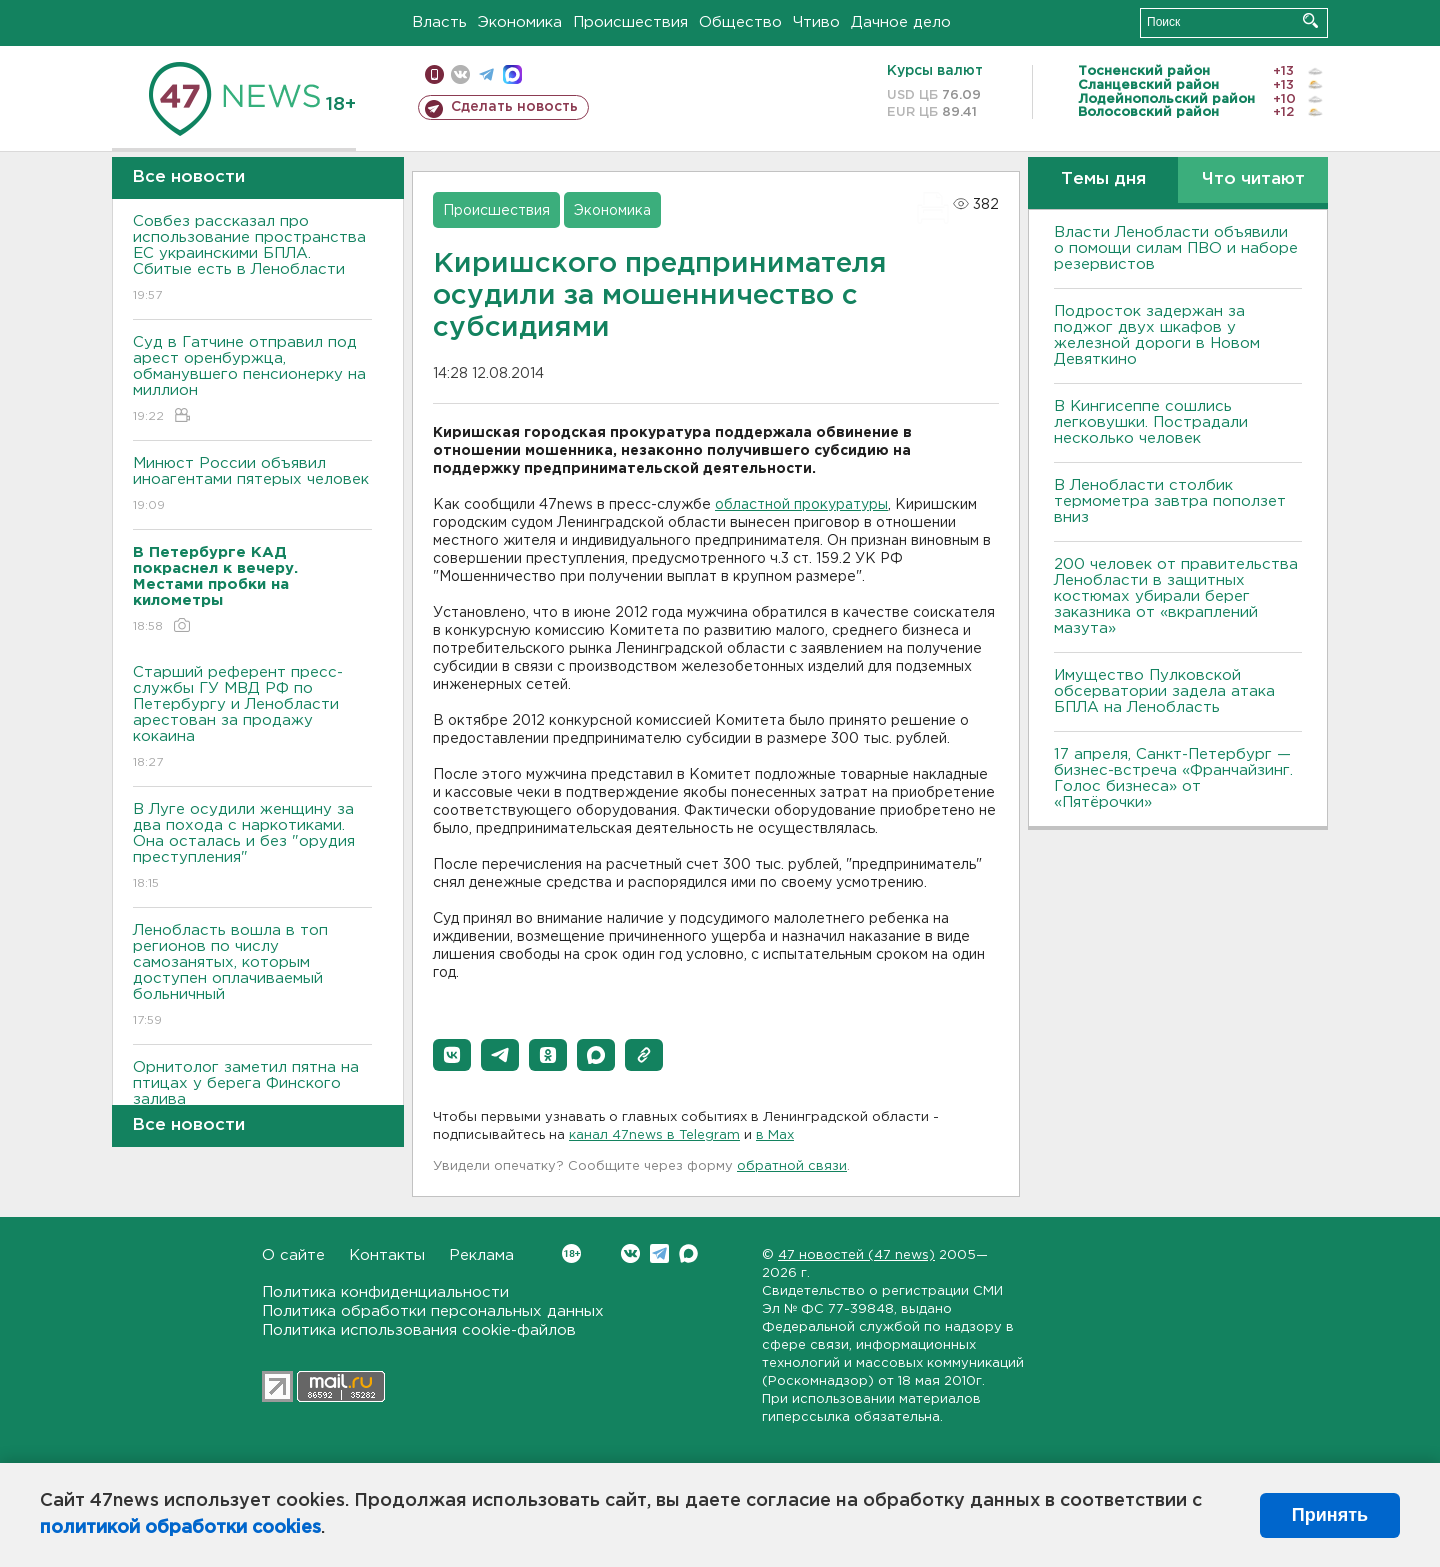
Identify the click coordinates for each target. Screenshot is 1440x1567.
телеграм (486, 74)
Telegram (659, 1253)
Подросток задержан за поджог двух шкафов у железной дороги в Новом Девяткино (1157, 335)
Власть (439, 22)
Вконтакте (571, 1253)
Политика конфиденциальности (385, 1292)
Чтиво (816, 22)
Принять (1330, 1515)
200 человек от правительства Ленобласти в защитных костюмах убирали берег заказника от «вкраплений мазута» (1176, 596)
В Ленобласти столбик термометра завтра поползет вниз (1170, 501)
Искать (1310, 20)
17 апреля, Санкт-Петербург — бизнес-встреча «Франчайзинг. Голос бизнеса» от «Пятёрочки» (1173, 778)
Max (688, 1253)
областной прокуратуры (801, 505)
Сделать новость (514, 107)
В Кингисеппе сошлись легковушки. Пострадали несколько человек (1151, 422)
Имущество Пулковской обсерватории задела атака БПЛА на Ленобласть (1164, 691)
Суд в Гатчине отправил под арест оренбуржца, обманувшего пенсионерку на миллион (252, 380)
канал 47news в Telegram (654, 1135)
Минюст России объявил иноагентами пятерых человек (252, 485)
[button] (452, 1055)
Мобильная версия (434, 74)
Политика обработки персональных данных (433, 1311)
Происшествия (630, 22)
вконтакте (460, 74)
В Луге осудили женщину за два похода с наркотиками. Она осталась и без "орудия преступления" (252, 847)
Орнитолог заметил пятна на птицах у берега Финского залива (252, 1097)
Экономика (520, 22)
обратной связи (792, 1166)
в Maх (775, 1135)
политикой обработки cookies (180, 1528)
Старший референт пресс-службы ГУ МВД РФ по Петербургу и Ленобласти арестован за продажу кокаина (252, 718)
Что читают (1253, 179)
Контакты (387, 1255)
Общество (740, 22)
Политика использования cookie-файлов (419, 1330)
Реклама (481, 1255)
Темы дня (1103, 179)
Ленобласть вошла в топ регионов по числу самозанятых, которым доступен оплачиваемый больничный (252, 976)
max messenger (512, 74)
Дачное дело (901, 22)
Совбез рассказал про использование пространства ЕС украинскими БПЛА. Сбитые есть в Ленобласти (252, 259)
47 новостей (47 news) (856, 1255)
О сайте (293, 1255)
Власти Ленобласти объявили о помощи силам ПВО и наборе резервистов (1176, 248)
